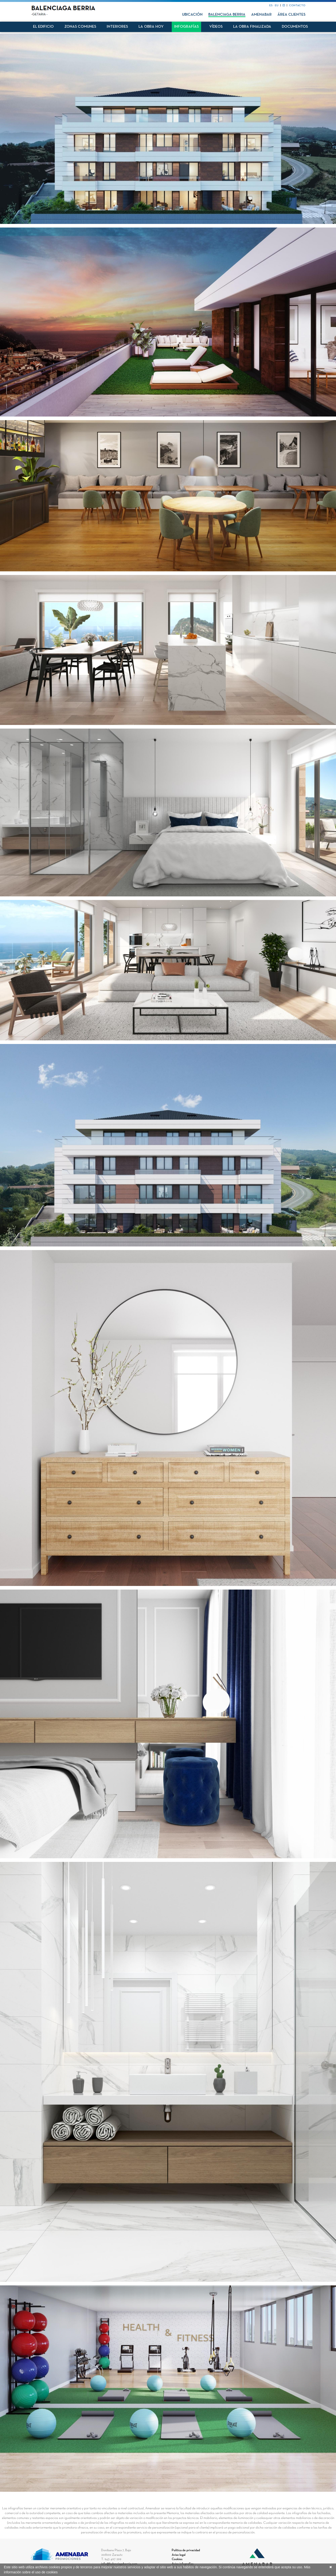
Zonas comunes (80, 26)
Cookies (177, 2559)
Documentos (295, 26)
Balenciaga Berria (226, 14)
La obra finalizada (252, 26)
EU (276, 5)
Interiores (117, 26)
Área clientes (291, 14)
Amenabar (261, 14)
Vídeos (216, 26)
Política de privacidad (186, 2550)
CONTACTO (297, 5)
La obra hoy (151, 26)
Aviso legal (178, 2555)
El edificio (43, 26)
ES (271, 5)
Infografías (186, 26)
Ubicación (192, 14)
